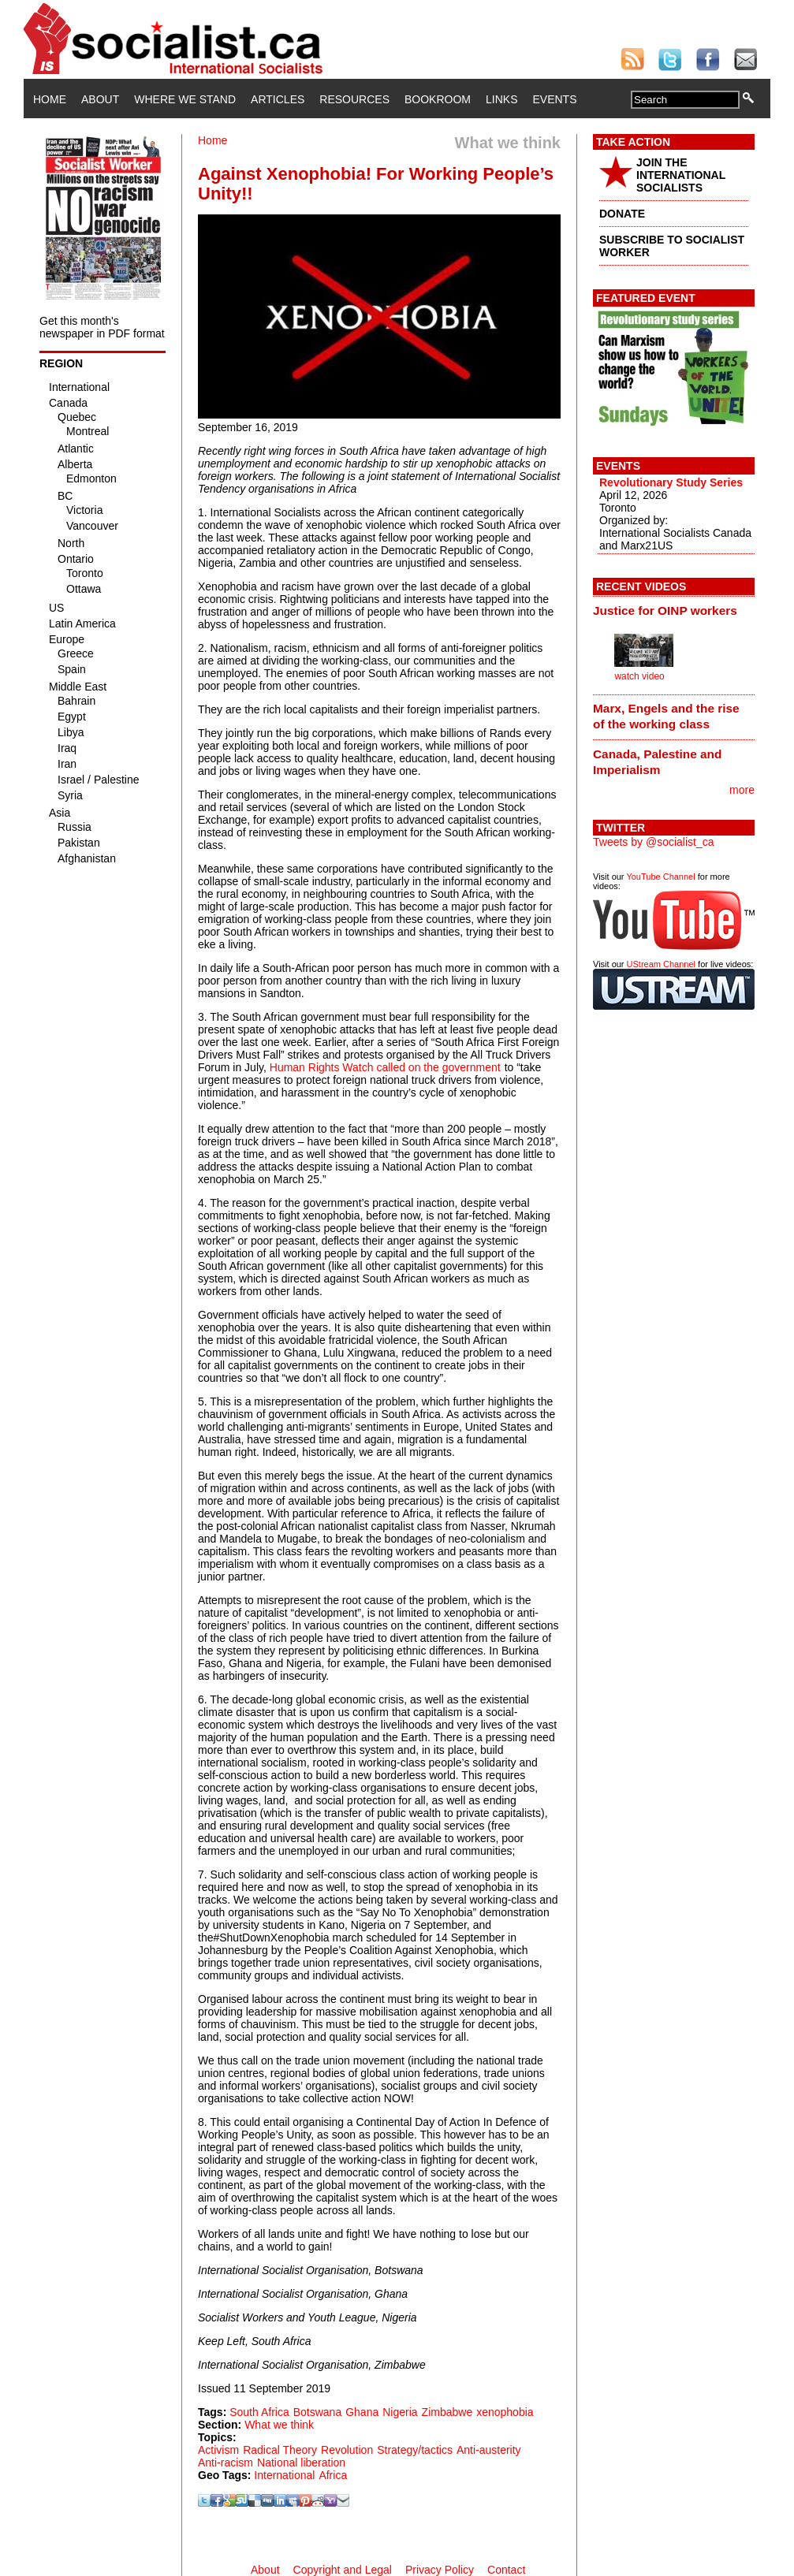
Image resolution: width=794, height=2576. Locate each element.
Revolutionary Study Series (671, 482)
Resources (354, 99)
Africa (333, 2475)
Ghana (361, 2412)
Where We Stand (185, 99)
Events (554, 99)
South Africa (259, 2412)
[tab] (674, 610)
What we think (279, 2424)
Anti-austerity (489, 2450)
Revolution (347, 2450)
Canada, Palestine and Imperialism (657, 761)
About (100, 99)
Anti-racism (225, 2462)
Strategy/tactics (415, 2450)
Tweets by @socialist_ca (653, 842)
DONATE (622, 213)
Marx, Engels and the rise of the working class (666, 716)
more (742, 790)
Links (501, 99)
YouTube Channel (660, 876)
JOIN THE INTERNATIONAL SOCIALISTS (680, 175)
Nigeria (399, 2412)
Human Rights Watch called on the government (385, 1067)
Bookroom (437, 99)
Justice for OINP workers (665, 610)
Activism (218, 2450)
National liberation (301, 2462)
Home (49, 99)
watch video (639, 676)
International (284, 2475)
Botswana (317, 2412)
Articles (277, 99)
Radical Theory (280, 2450)
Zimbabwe (447, 2412)
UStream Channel (661, 964)
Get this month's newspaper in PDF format (102, 327)
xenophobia (504, 2412)
